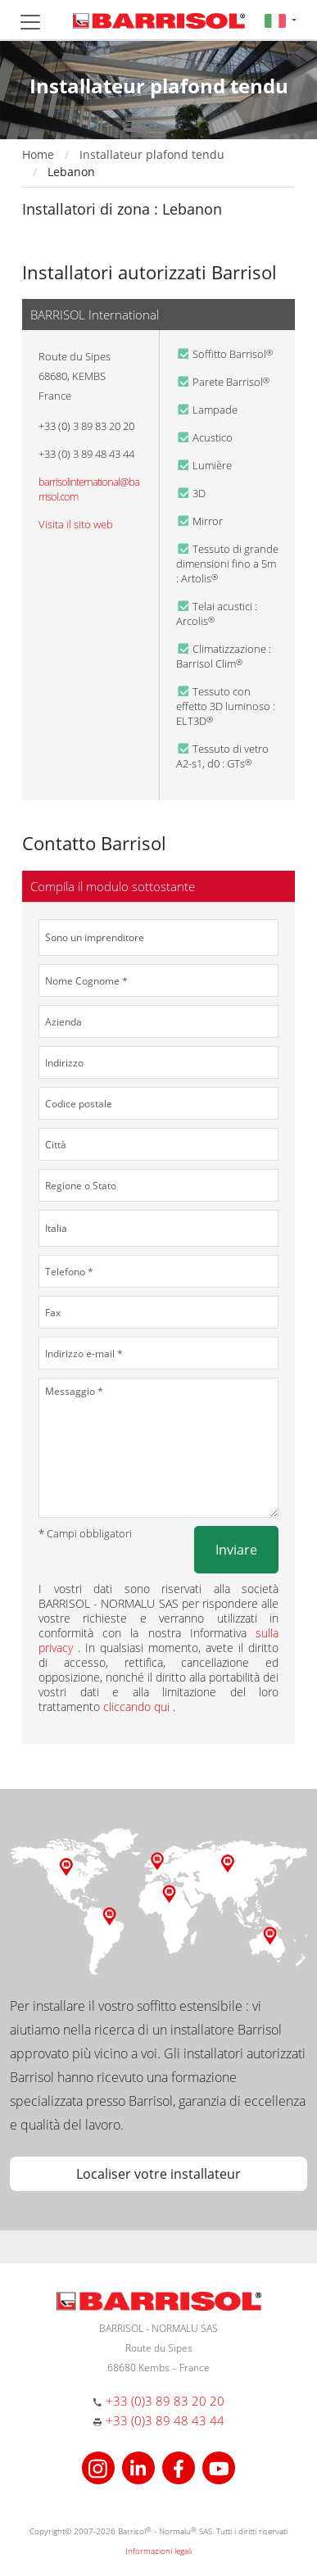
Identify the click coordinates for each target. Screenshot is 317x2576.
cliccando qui (138, 1706)
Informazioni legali (158, 2550)
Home (38, 154)
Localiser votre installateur (158, 2174)
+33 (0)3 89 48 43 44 (165, 2420)
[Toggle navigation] (30, 22)
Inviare (236, 1550)
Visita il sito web (75, 524)
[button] (280, 20)
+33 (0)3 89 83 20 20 (165, 2401)
